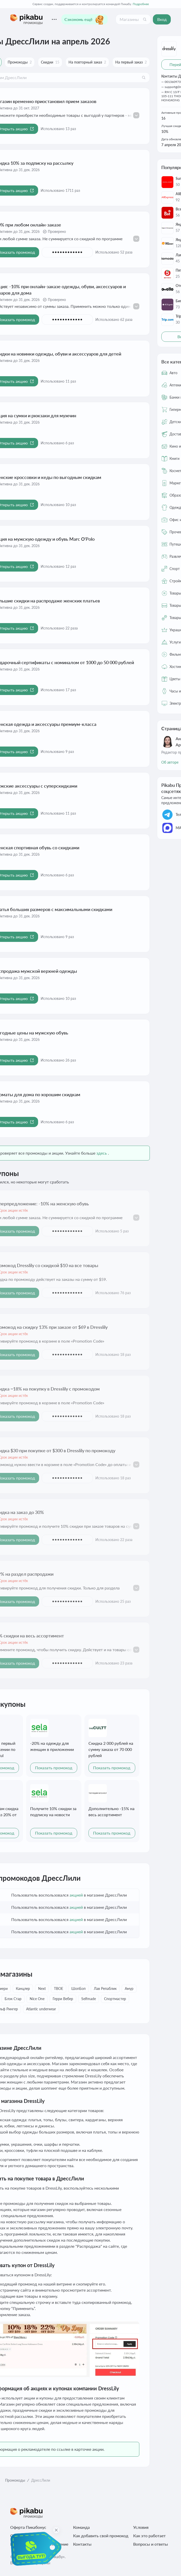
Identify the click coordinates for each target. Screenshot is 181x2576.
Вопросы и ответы (150, 2544)
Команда (81, 2527)
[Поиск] (145, 19)
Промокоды (15, 2480)
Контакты (82, 2544)
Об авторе (169, 762)
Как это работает (149, 2535)
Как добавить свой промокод (100, 2535)
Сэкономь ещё (84, 19)
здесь (101, 1153)
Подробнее (141, 4)
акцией (76, 1894)
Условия (141, 2527)
